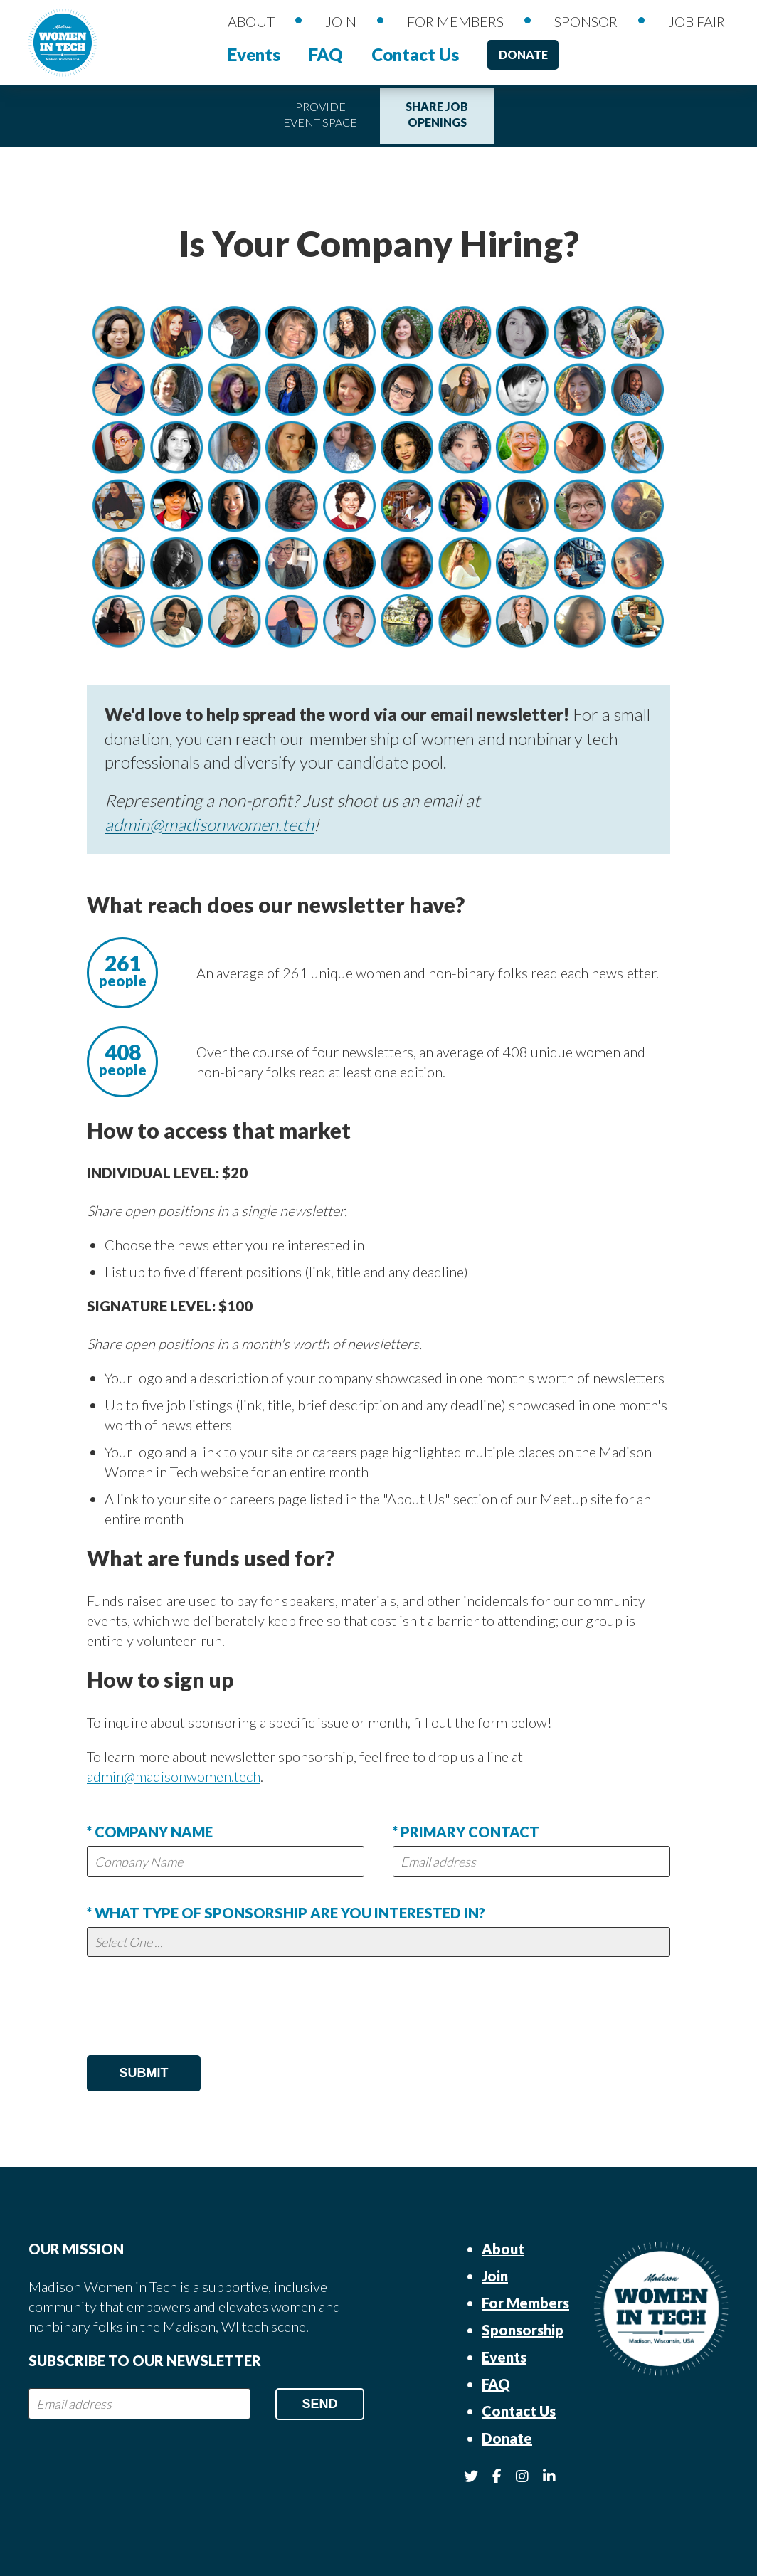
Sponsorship (522, 2329)
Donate (523, 54)
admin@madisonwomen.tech (209, 824)
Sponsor (586, 21)
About (251, 21)
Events (254, 54)
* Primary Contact (466, 1831)
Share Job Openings (437, 114)
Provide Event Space (320, 114)
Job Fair (696, 21)
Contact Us (415, 54)
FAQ (326, 54)
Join (340, 21)
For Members (455, 21)
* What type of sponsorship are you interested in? (286, 1912)
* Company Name (150, 1831)
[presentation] (195, 2009)
